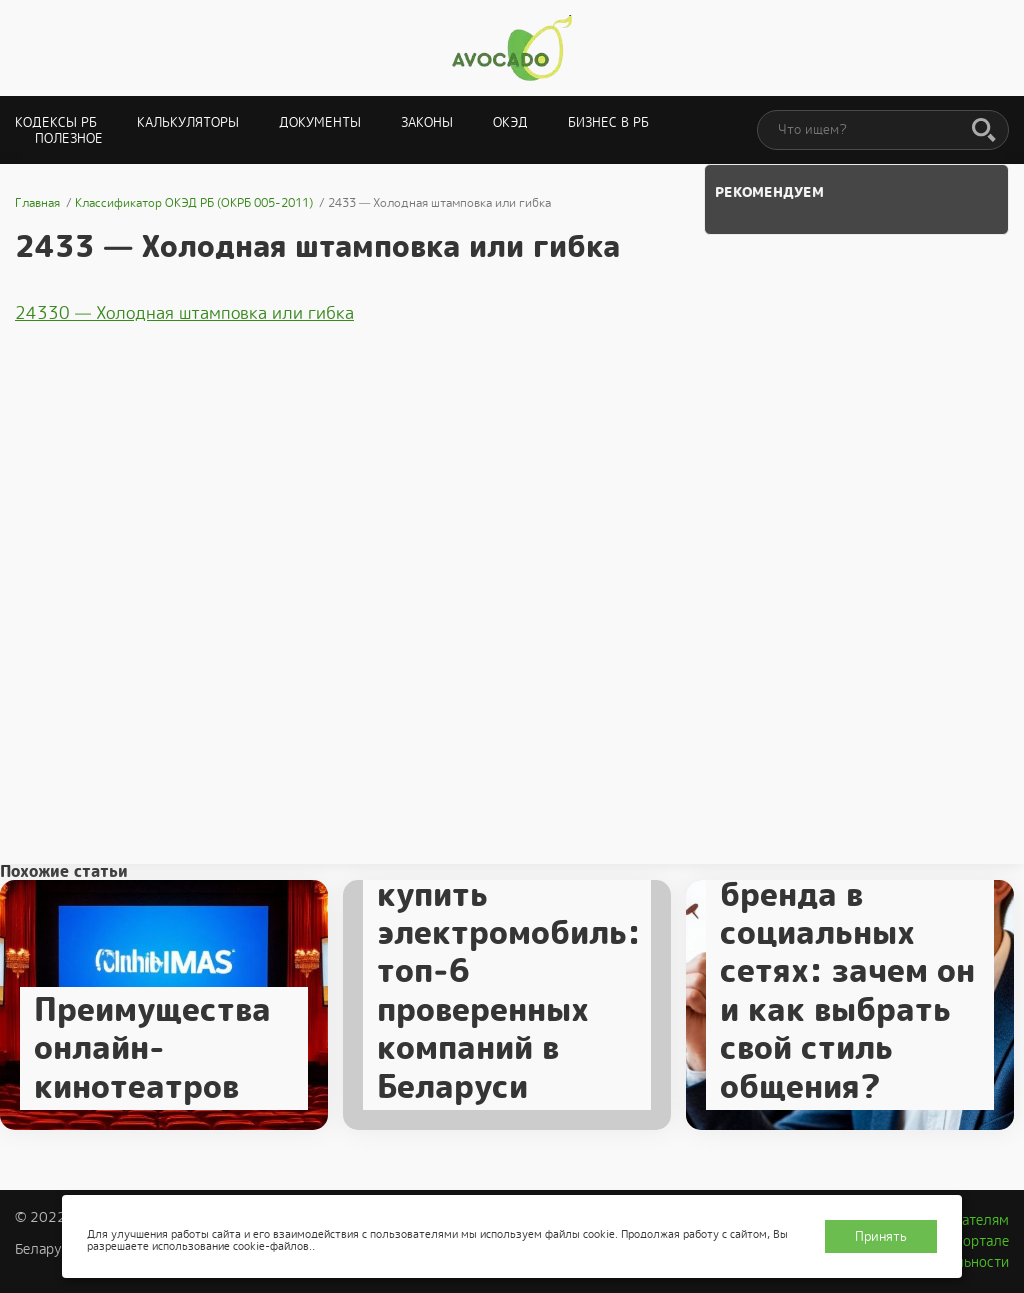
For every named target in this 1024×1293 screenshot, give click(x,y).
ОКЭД (510, 122)
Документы (320, 122)
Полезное (69, 138)
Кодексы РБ (56, 122)
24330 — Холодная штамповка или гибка (184, 313)
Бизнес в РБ (608, 122)
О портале (975, 1241)
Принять (881, 1236)
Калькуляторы (188, 122)
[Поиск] (984, 131)
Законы (427, 122)
